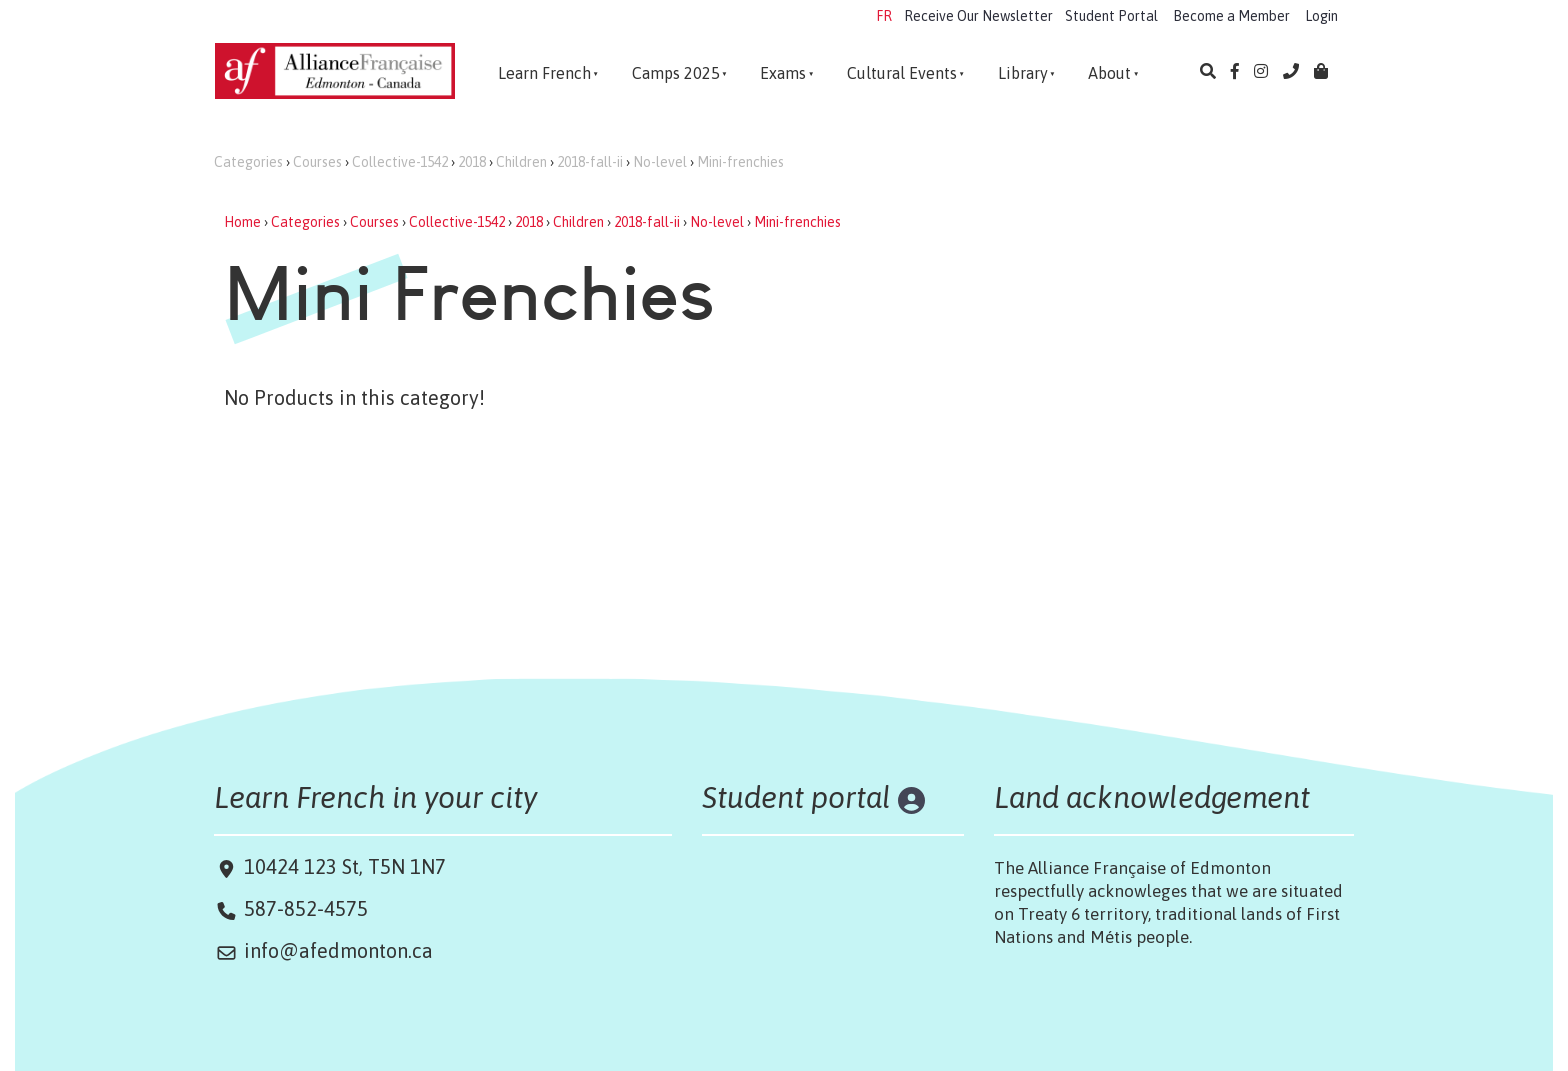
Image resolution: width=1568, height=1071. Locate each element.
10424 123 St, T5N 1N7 (342, 866)
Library (1023, 73)
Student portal (796, 797)
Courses (317, 162)
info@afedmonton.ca (338, 950)
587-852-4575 (306, 908)
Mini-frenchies (740, 162)
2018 (472, 162)
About (1109, 73)
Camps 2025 (676, 73)
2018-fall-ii (590, 162)
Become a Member (1231, 16)
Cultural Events (902, 73)
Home (242, 222)
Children (521, 162)
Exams (783, 73)
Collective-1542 (400, 162)
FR (884, 16)
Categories (248, 162)
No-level (660, 162)
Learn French (544, 73)
